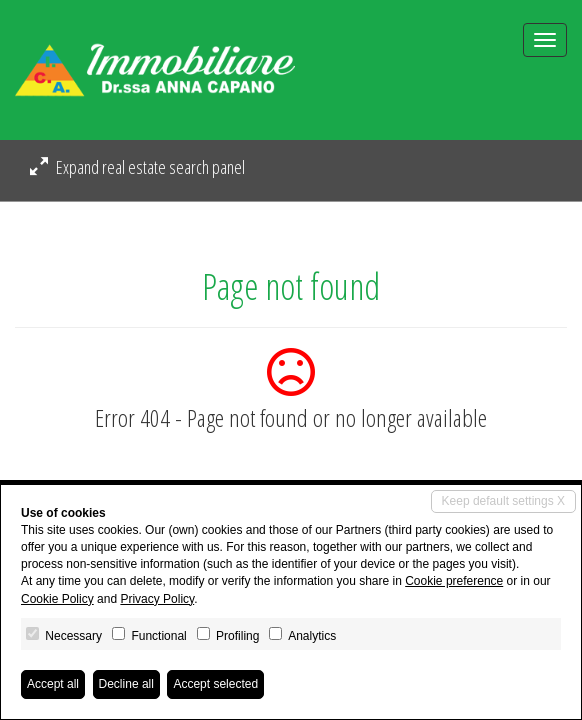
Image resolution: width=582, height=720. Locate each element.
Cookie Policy (57, 599)
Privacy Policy (157, 599)
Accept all (53, 684)
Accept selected (215, 684)
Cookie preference (454, 581)
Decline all (126, 684)
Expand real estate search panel (137, 167)
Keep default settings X (503, 501)
